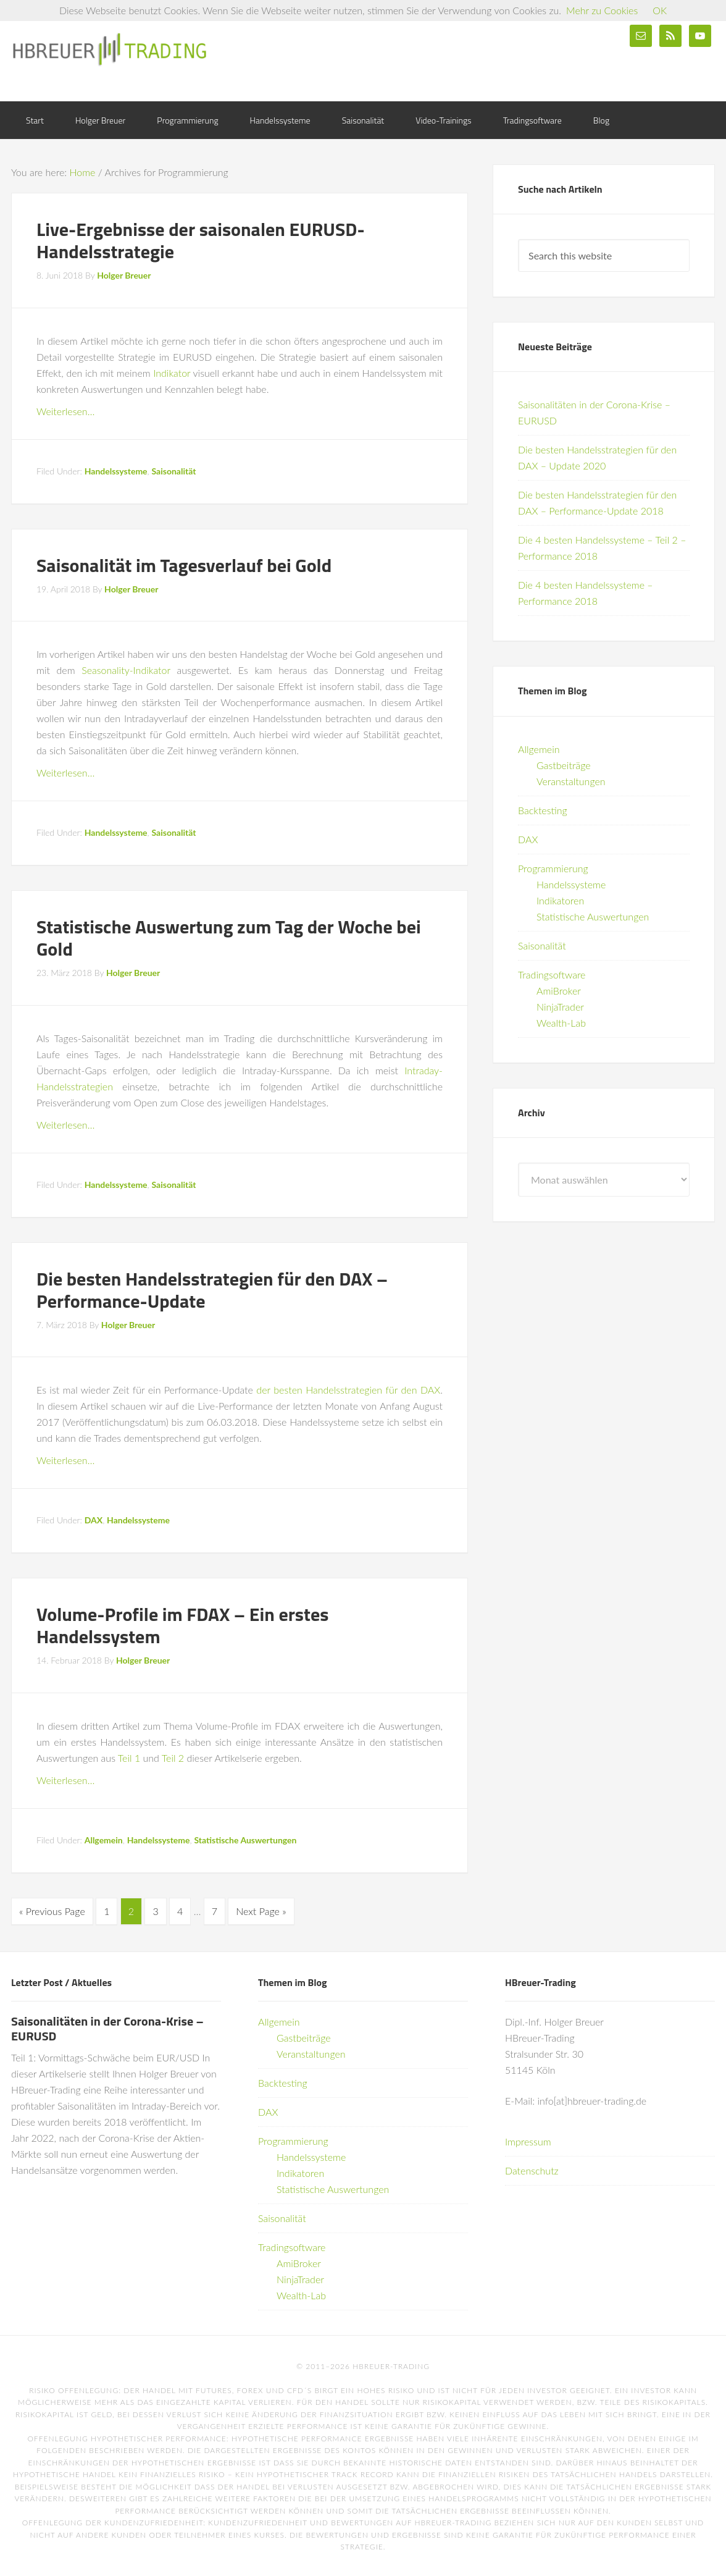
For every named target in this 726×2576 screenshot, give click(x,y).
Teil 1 (129, 1758)
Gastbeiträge (563, 765)
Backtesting (542, 810)
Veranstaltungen (571, 781)
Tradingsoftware (551, 974)
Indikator (171, 373)
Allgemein (104, 1840)
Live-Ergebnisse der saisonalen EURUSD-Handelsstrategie (200, 240)
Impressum (528, 2139)
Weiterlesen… (65, 411)
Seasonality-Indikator (125, 670)
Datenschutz (532, 2168)
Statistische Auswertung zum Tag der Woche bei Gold (228, 937)
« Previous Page (52, 1911)
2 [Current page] (131, 1911)
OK (660, 10)
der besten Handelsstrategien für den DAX (348, 1389)
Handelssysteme (116, 471)
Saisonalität (173, 471)
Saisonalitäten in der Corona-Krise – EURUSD (107, 2027)
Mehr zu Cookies (602, 10)
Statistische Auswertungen (245, 1840)
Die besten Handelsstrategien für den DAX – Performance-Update (212, 1290)
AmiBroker (558, 990)
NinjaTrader (560, 1006)
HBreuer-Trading (110, 49)
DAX (93, 1520)
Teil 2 (173, 1758)
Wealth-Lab (561, 1023)
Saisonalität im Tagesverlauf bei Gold (184, 565)
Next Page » (261, 1911)
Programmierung (553, 868)
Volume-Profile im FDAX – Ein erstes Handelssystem (182, 1625)
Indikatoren (560, 900)
